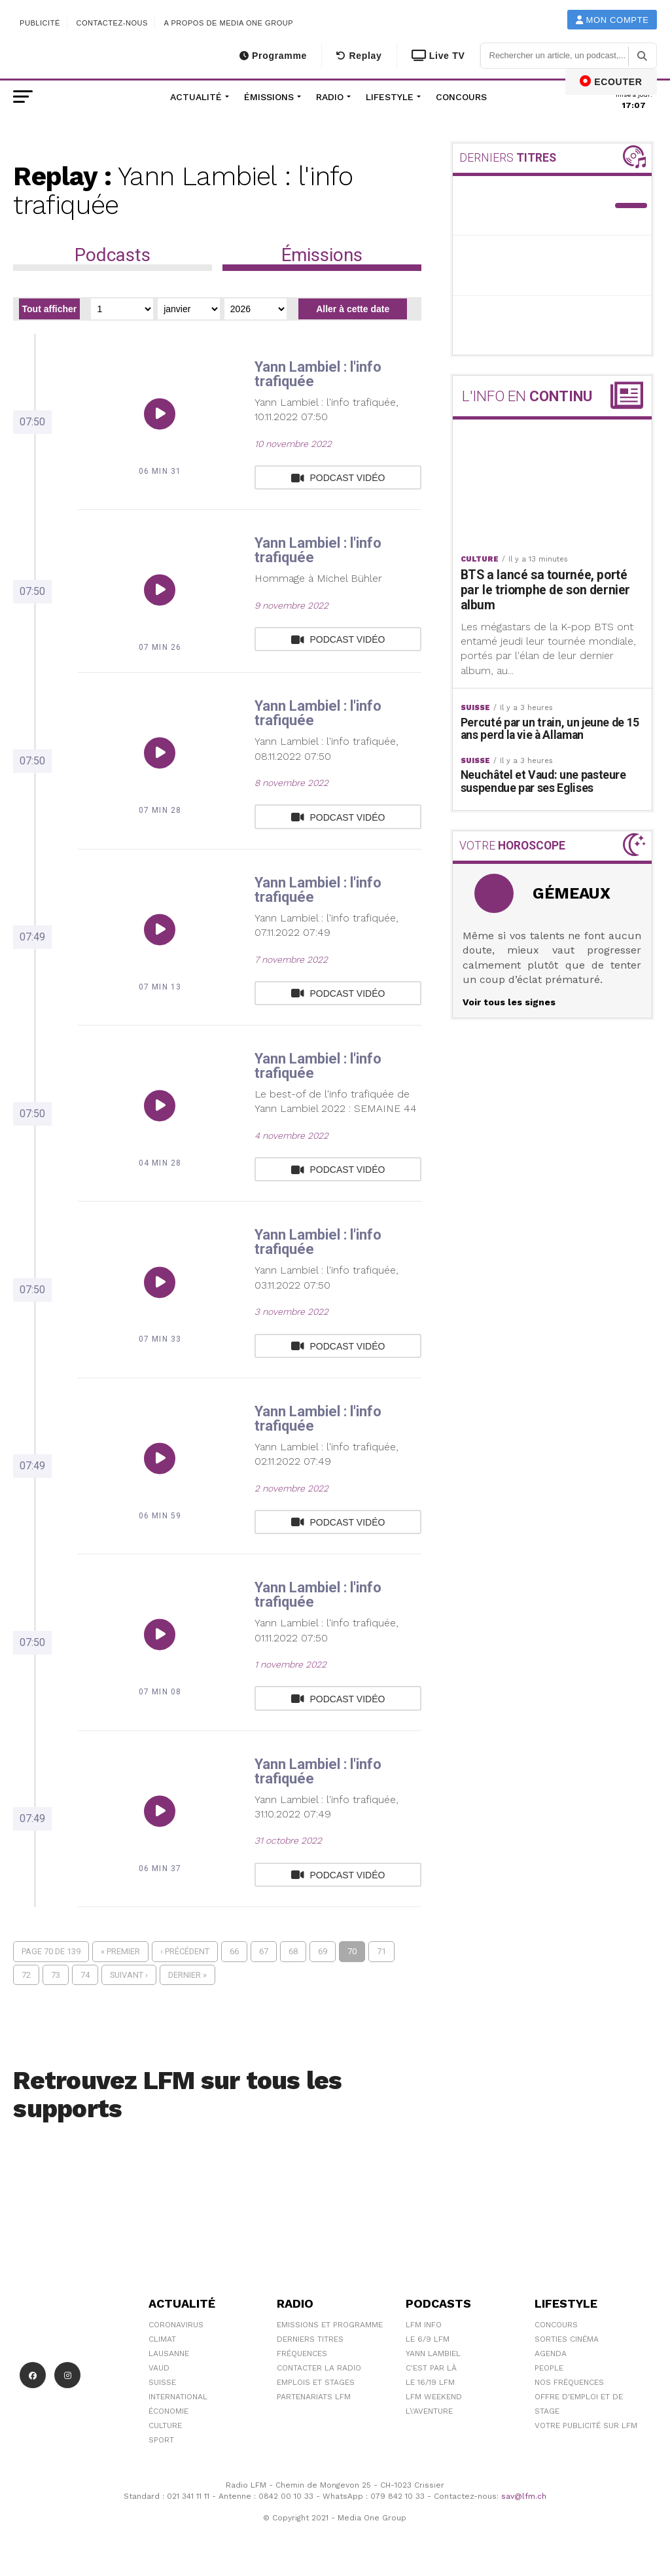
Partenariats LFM (314, 2396)
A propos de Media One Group (229, 23)
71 (381, 1951)
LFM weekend (434, 2396)
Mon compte (612, 20)
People (549, 2367)
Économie (168, 2411)
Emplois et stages (316, 2382)
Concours (461, 97)
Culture (165, 2425)
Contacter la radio (319, 2367)
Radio (330, 97)
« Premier (120, 1951)
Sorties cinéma (567, 2339)
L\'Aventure (429, 2411)
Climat (162, 2339)
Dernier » (187, 1975)
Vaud (159, 2367)
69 (322, 1951)
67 (263, 1951)
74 (85, 1975)
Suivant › (129, 1975)
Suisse (162, 2382)
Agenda (551, 2353)
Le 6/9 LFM (428, 2339)
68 (293, 1951)
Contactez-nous (112, 23)
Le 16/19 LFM (430, 2382)
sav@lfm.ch (523, 2496)
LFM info (424, 2324)
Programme (273, 55)
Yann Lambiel (433, 2353)
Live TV (438, 55)
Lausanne (169, 2353)
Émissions (269, 97)
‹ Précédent (184, 1951)
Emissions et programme (330, 2324)
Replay (358, 55)
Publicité (40, 23)
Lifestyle (390, 97)
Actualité (196, 97)
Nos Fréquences (569, 2382)
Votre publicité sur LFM (586, 2425)
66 (234, 1951)
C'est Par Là (431, 2367)
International (178, 2396)
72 (26, 1975)
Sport (161, 2439)
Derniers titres (310, 2339)
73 (55, 1975)
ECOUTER (611, 81)
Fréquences (302, 2353)
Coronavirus (176, 2324)
